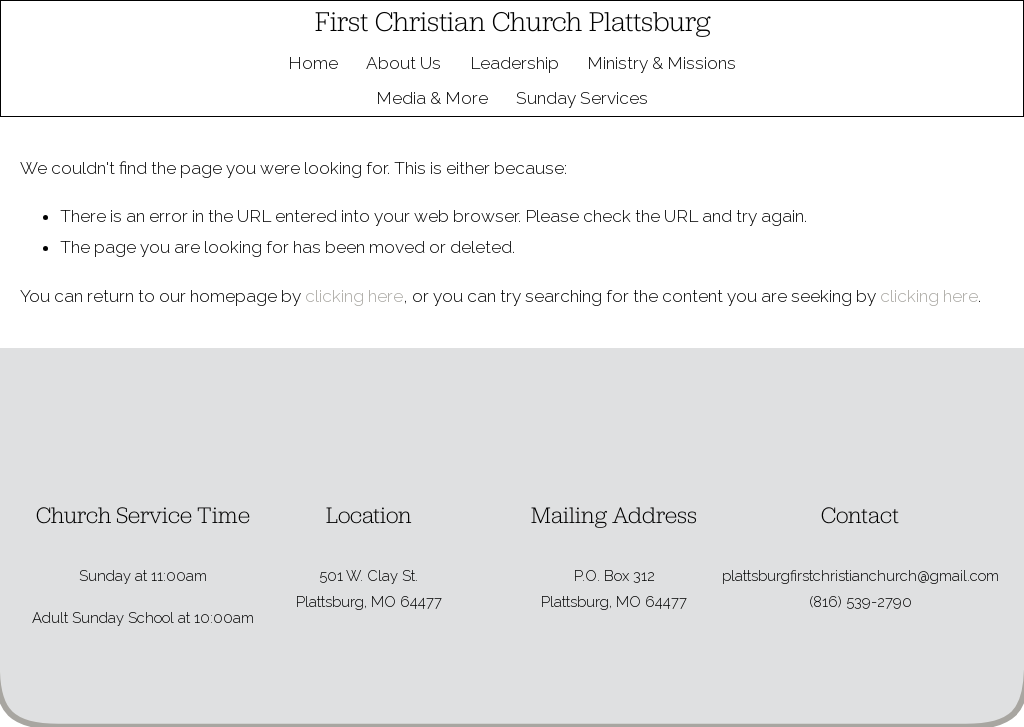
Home (313, 63)
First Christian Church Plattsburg (512, 20)
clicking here (354, 296)
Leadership (514, 63)
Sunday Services (582, 98)
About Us (403, 63)
